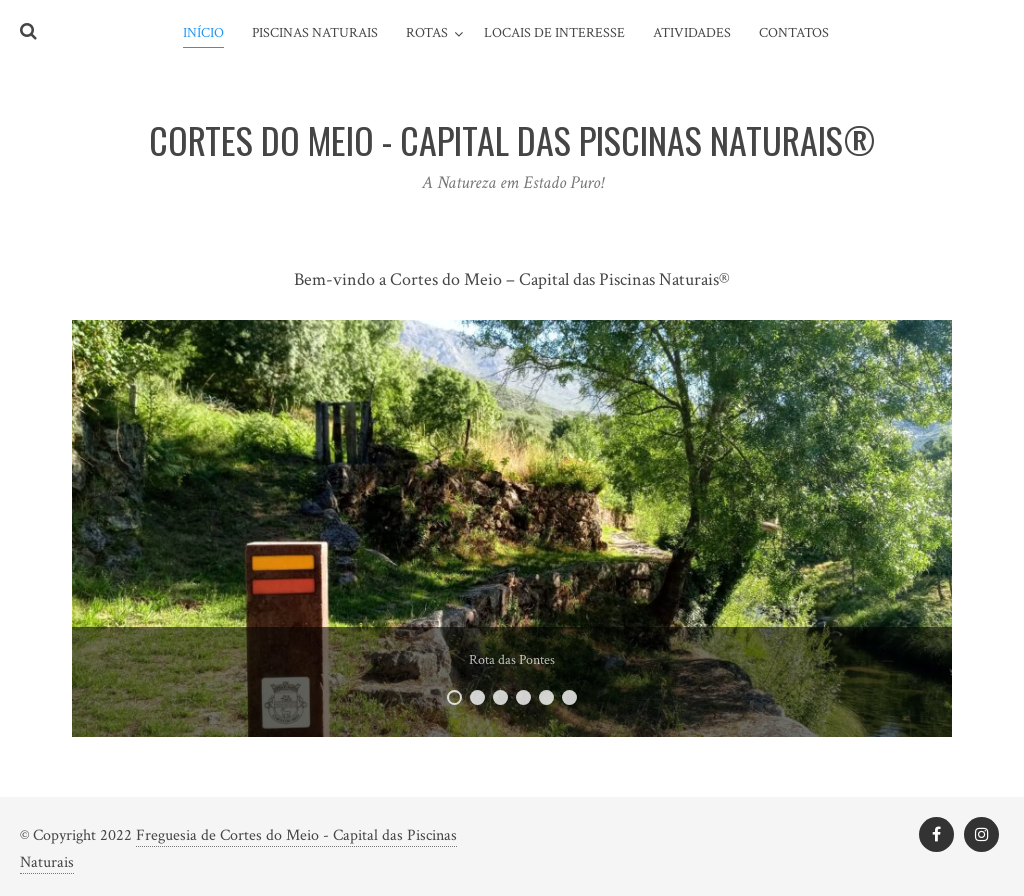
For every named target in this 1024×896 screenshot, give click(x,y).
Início (203, 33)
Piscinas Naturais (315, 33)
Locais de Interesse (554, 33)
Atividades (692, 33)
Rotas (427, 33)
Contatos (794, 33)
